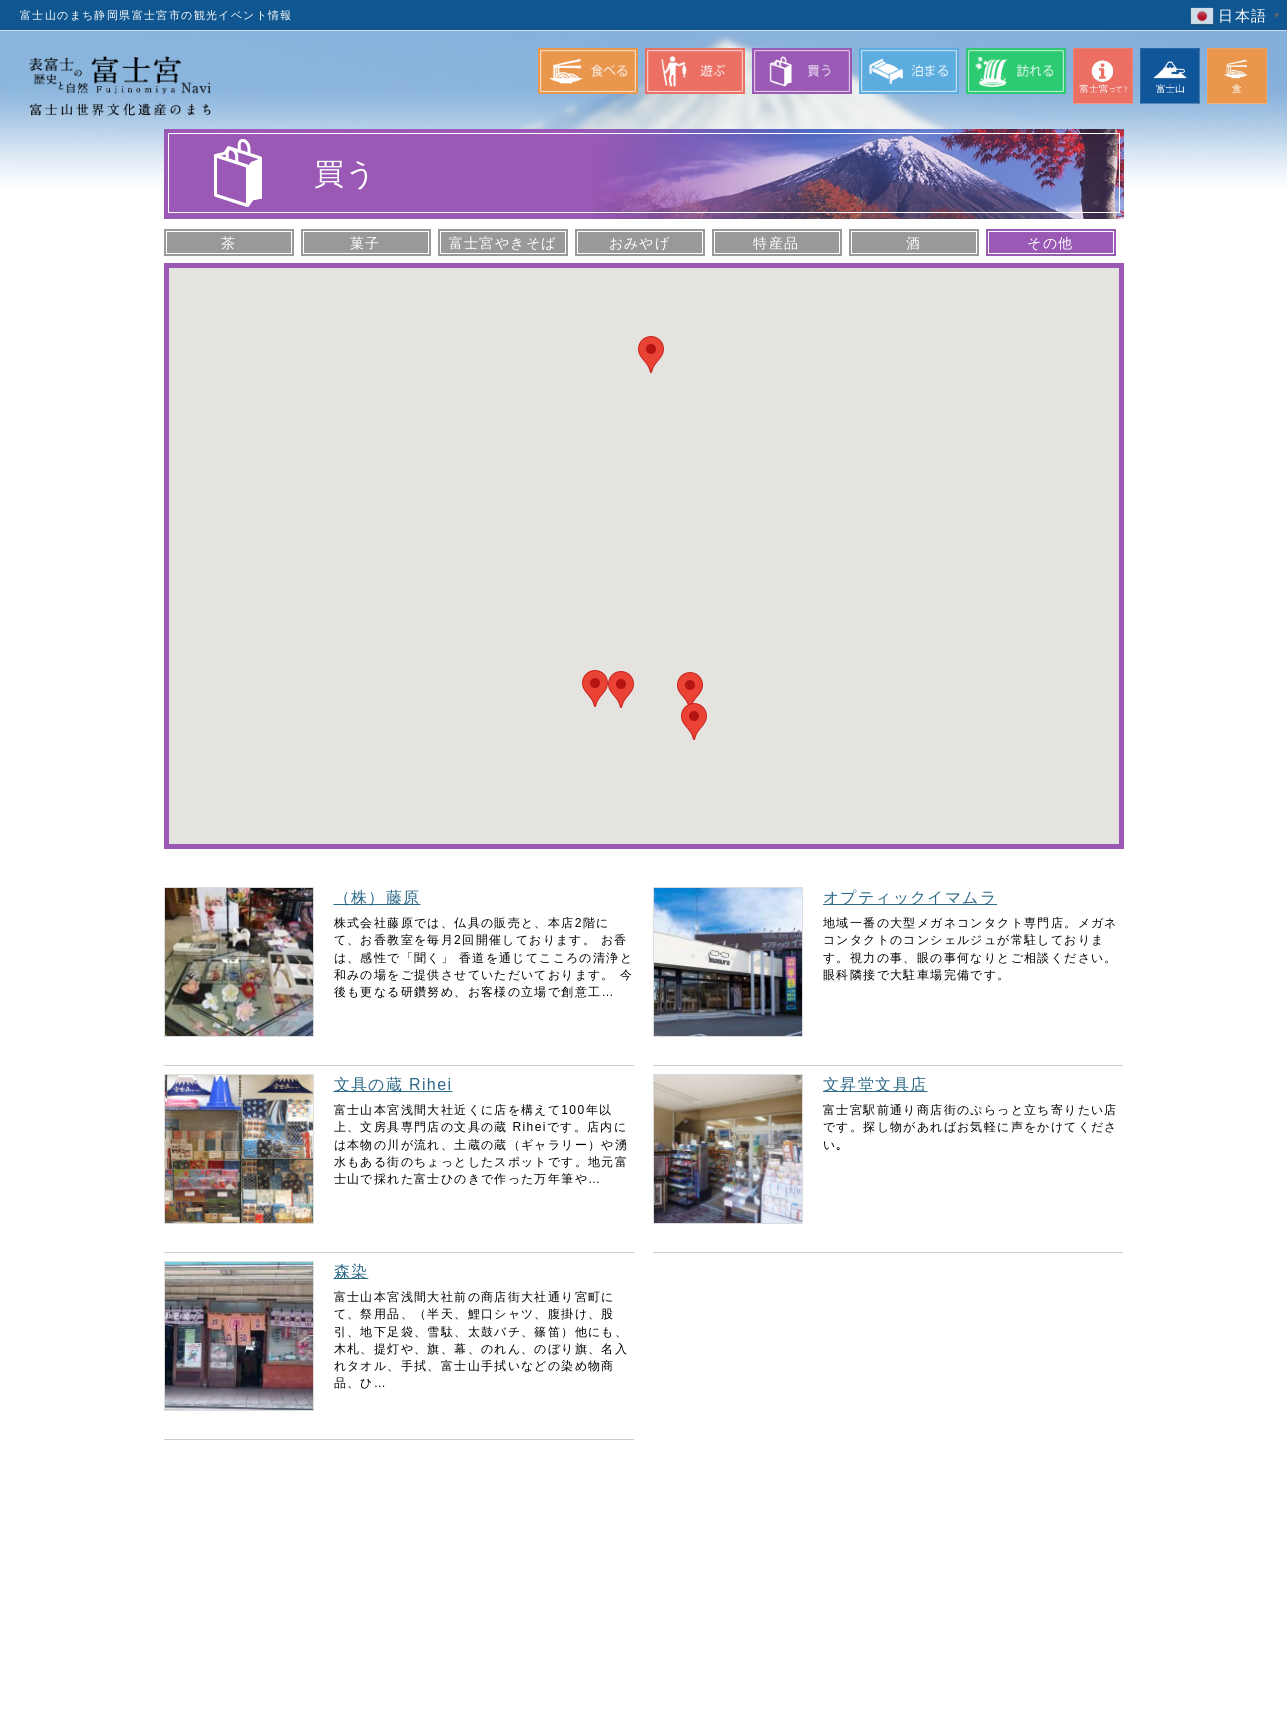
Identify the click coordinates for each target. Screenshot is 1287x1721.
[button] (690, 690)
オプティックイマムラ (910, 897)
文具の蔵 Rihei (393, 1084)
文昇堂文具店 (875, 1084)
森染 (351, 1271)
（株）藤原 (377, 897)
